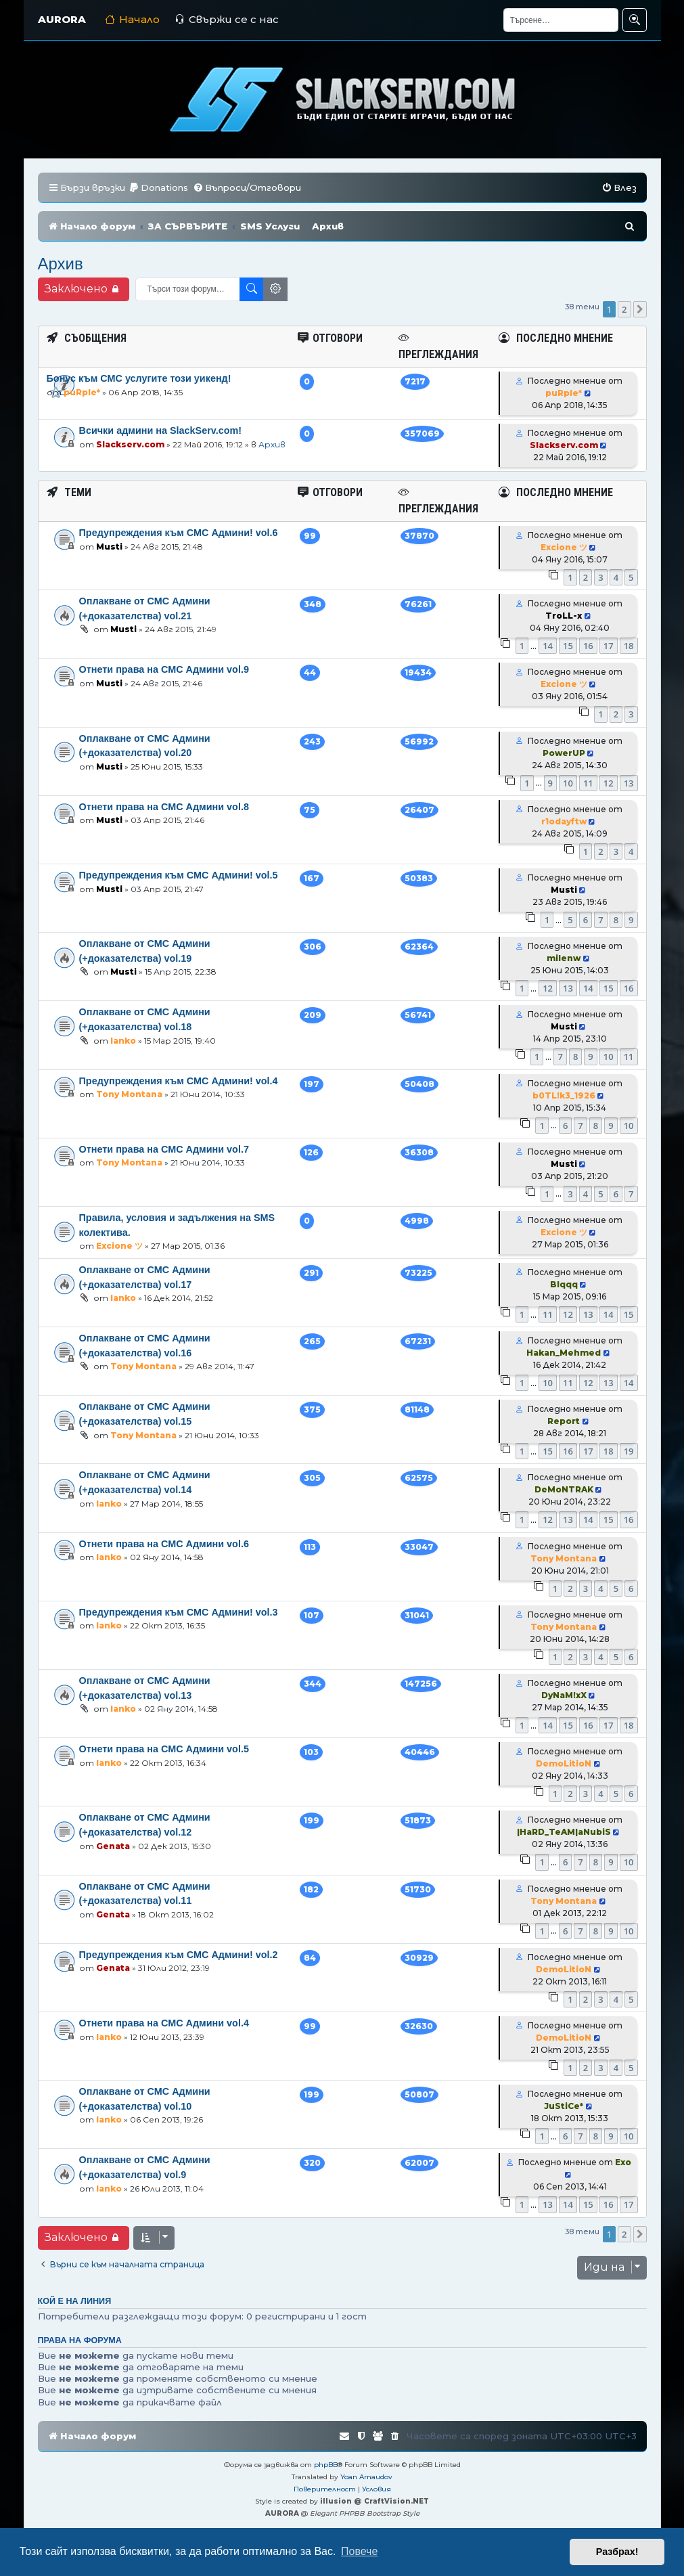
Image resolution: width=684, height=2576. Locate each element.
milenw (563, 958)
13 (629, 783)
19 (629, 1451)
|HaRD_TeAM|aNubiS (564, 1832)
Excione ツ (564, 547)
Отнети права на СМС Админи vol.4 (164, 2023)
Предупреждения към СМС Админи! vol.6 (178, 532)
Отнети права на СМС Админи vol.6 (164, 1543)
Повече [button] (359, 2551)
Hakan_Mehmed (563, 1353)
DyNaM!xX (564, 1695)
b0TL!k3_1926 (563, 1095)
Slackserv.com (130, 444)
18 (629, 646)
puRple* (82, 392)
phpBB (326, 2464)
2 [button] (624, 309)
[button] (640, 309)
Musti (109, 546)
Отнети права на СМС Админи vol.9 (164, 669)
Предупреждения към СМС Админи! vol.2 (178, 1954)
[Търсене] (560, 20)
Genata (113, 1846)
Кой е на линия (75, 2301)
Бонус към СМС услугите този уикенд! (139, 378)
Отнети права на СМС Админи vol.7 (164, 1149)
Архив (60, 263)
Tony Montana (129, 1094)
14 (548, 646)
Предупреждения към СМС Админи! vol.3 (178, 1612)
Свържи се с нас (227, 19)
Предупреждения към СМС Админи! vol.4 (178, 1080)
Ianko (123, 1041)
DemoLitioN (563, 1763)
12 (608, 783)
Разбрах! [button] (617, 2551)
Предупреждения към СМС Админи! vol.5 (178, 875)
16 (588, 646)
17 (608, 646)
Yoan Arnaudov (366, 2476)
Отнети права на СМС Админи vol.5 (164, 1749)
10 (568, 783)
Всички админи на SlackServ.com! (160, 430)
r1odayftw (564, 821)
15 (568, 646)
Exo (623, 2162)
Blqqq (564, 1284)
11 (588, 783)
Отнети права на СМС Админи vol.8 (164, 806)
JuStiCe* (563, 2106)
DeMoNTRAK (563, 1489)
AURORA (62, 19)
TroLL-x (563, 615)
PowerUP (564, 753)
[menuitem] (158, 188)
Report (563, 1421)
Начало (132, 19)
